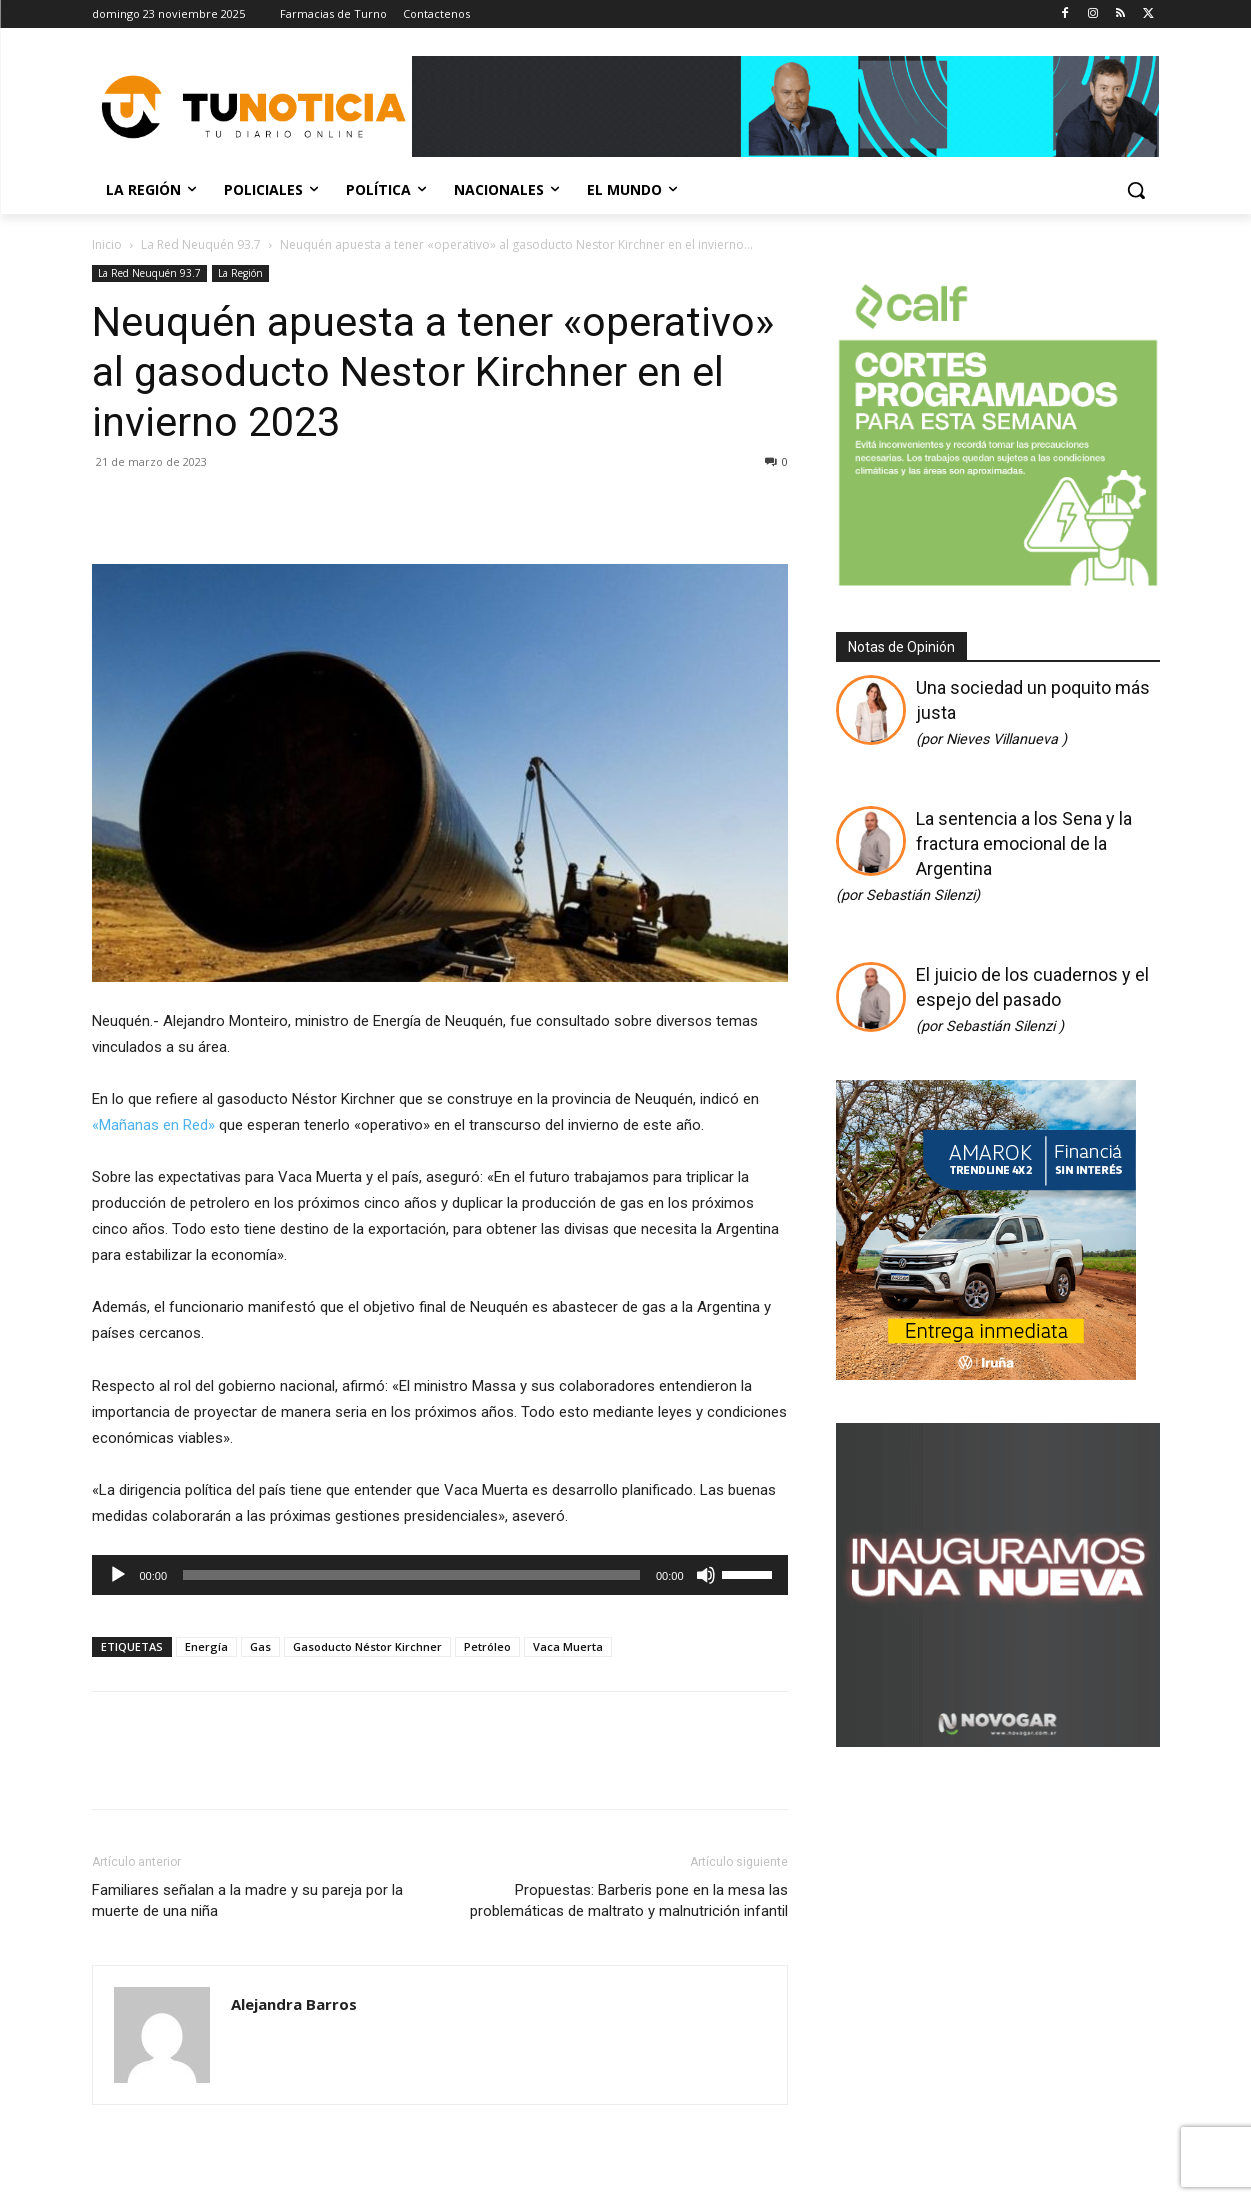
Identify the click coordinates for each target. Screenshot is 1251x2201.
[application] (440, 1575)
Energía (206, 1646)
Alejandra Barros (294, 2004)
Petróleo (487, 1646)
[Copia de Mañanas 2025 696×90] (786, 106)
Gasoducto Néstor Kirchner (367, 1646)
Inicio (107, 244)
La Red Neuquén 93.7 (201, 244)
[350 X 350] (998, 583)
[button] (1136, 190)
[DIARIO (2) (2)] (986, 1373)
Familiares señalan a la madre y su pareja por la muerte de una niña (247, 1900)
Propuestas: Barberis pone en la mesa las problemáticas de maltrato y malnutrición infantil (629, 1900)
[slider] (411, 1575)
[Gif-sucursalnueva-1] (998, 1740)
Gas (260, 1646)
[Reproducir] (118, 1575)
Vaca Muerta (568, 1646)
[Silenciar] (706, 1575)
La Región (240, 273)
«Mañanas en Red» (153, 1125)
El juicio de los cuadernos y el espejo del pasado (1032, 999)
